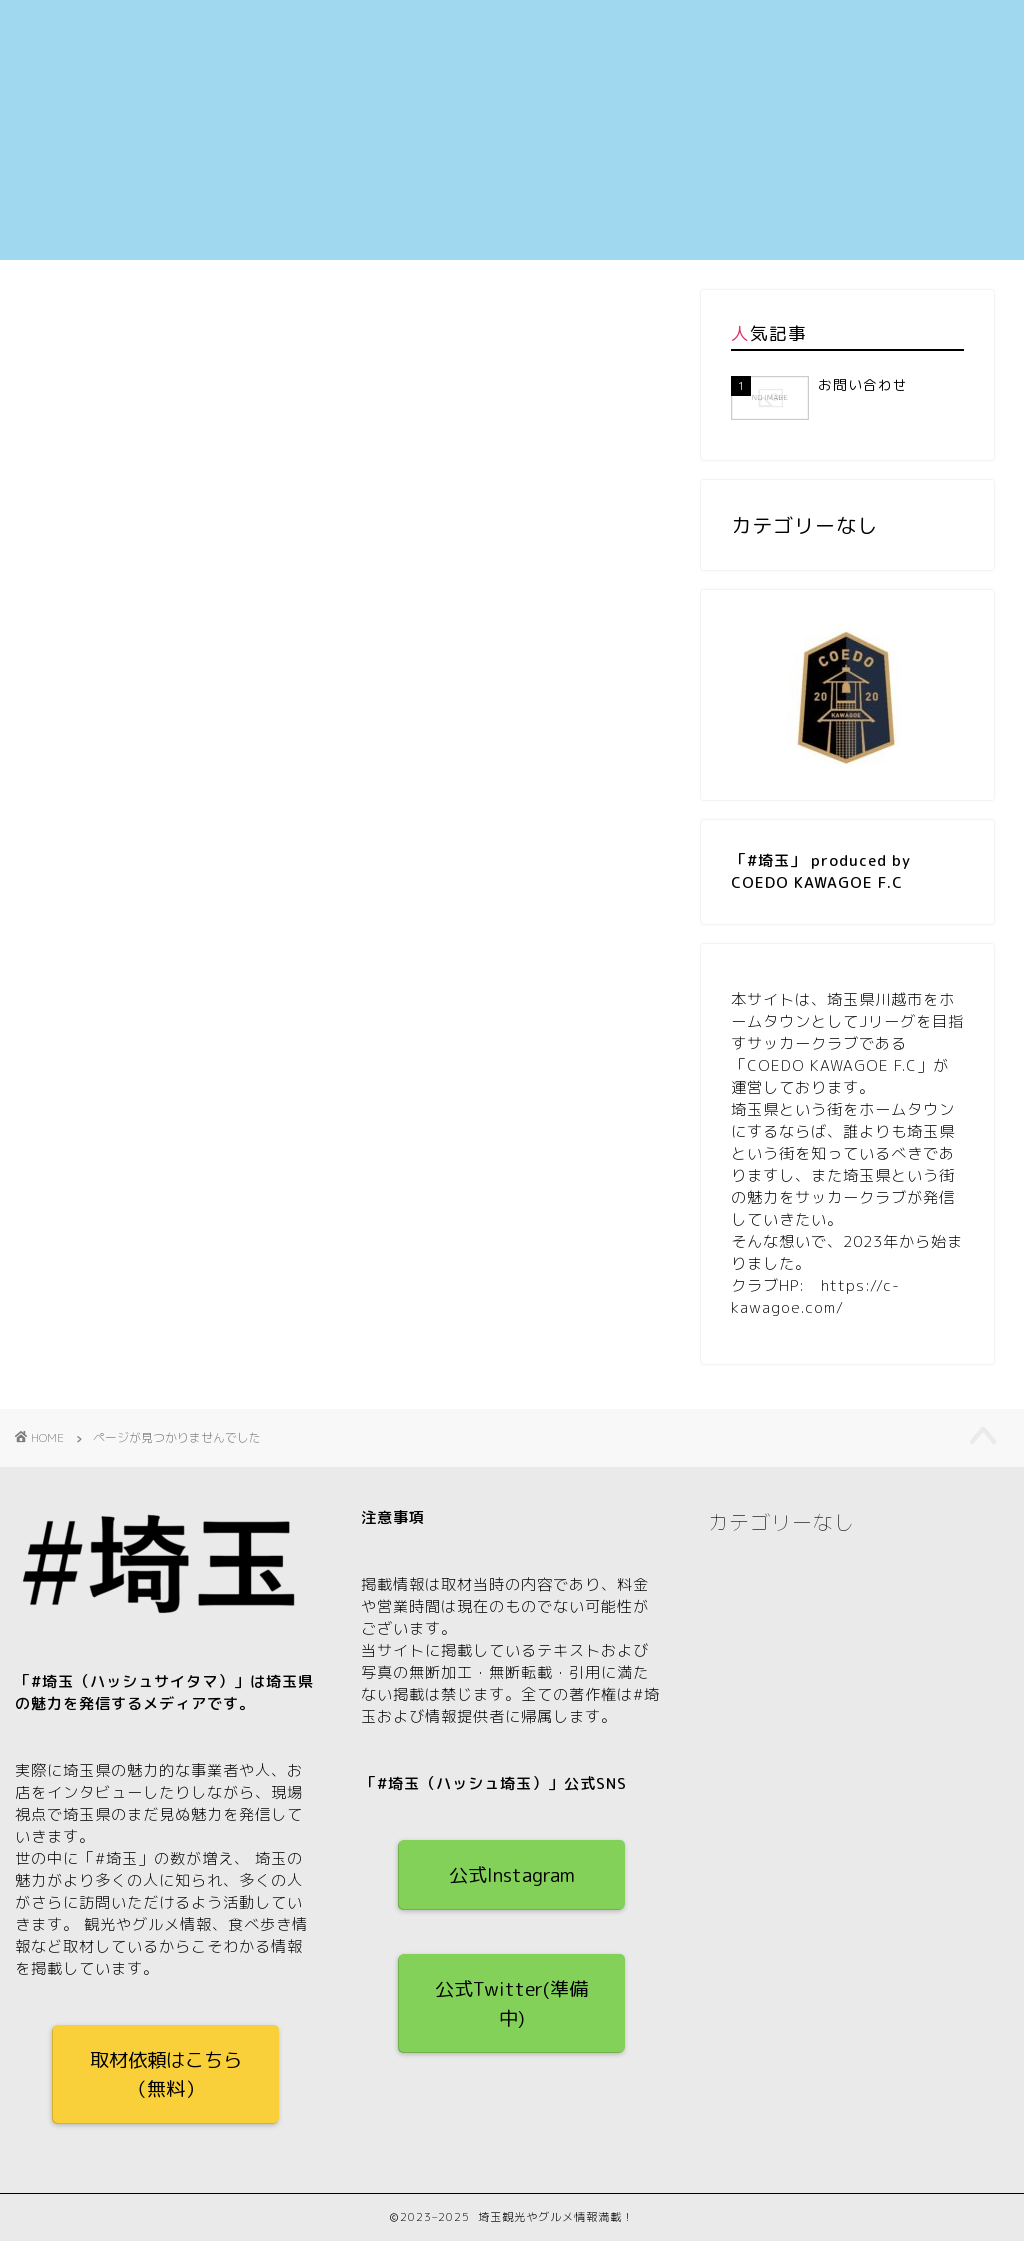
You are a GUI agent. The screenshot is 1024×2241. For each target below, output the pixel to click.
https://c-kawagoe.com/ (815, 1296)
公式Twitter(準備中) (511, 2003)
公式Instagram (512, 1874)
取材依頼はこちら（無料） (166, 2074)
